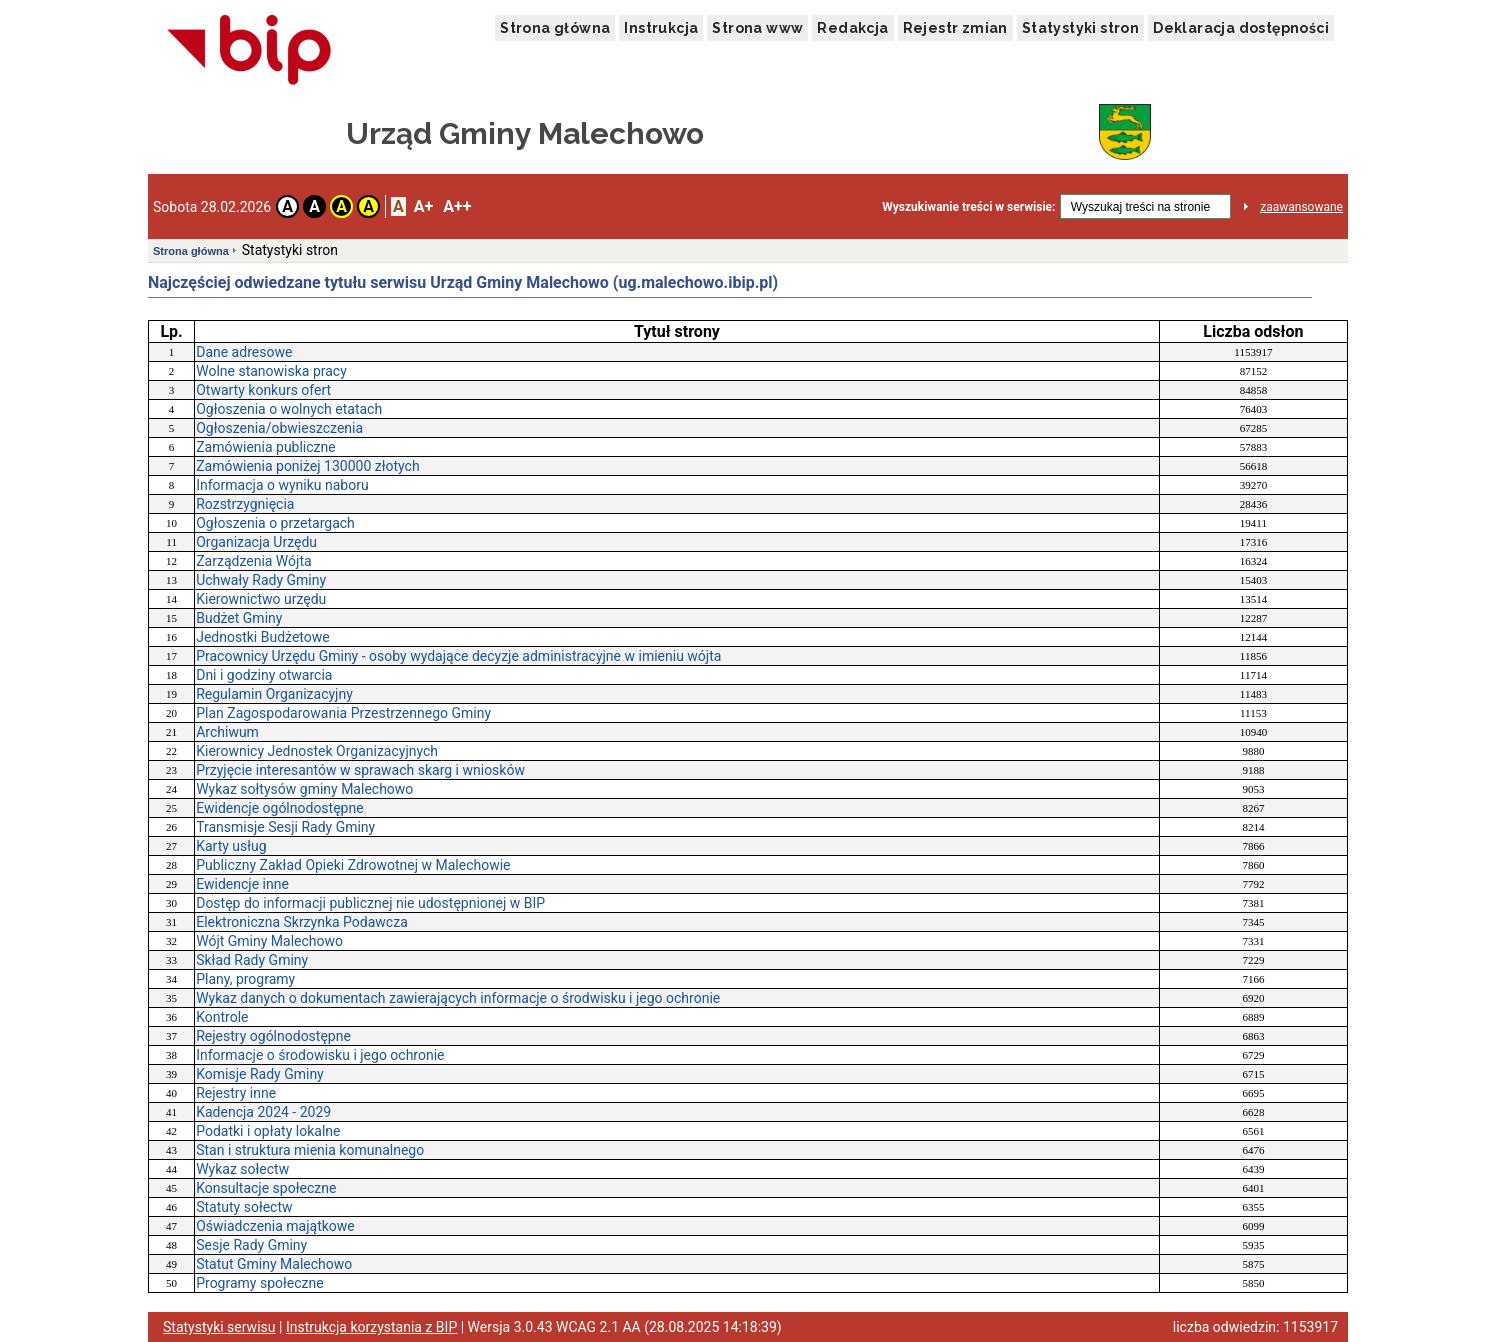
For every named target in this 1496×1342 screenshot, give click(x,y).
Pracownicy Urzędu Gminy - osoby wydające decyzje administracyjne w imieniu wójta (458, 656)
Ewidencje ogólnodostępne (279, 808)
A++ (457, 206)
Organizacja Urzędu (256, 542)
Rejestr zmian (955, 28)
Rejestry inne (236, 1093)
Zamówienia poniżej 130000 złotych (307, 466)
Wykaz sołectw (242, 1169)
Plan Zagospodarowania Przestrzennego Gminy (343, 713)
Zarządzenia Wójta (253, 561)
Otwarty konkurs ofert (263, 390)
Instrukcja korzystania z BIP (371, 1327)
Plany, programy (245, 979)
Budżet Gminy (239, 618)
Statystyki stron (1080, 28)
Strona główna (555, 28)
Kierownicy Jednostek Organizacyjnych (317, 751)
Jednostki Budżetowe (263, 637)
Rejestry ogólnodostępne (273, 1036)
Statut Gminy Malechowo (274, 1264)
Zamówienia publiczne (266, 447)
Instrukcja (661, 28)
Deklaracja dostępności (1241, 28)
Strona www (757, 28)
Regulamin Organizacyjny (274, 694)
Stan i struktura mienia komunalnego (310, 1150)
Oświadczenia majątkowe (275, 1226)
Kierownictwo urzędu (261, 599)
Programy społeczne (259, 1283)
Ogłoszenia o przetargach (275, 523)
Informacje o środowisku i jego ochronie (320, 1055)
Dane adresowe (244, 352)
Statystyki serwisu (219, 1327)
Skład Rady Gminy (252, 960)
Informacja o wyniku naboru (282, 485)
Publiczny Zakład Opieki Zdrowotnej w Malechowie (353, 865)
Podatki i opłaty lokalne (268, 1131)
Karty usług (231, 846)
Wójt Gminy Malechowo (269, 941)
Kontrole (222, 1017)
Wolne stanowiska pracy (271, 371)
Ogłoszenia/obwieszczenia (279, 428)
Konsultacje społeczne (266, 1188)
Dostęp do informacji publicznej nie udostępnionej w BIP (370, 903)
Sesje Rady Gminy (251, 1245)
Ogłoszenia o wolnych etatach (289, 409)
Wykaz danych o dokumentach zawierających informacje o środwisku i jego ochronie (458, 998)
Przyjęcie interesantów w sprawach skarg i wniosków (360, 770)
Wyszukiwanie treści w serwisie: (968, 207)
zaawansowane (1301, 207)
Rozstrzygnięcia (245, 504)
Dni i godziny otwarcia (264, 675)
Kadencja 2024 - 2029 (263, 1112)
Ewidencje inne (242, 884)
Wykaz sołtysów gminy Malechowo (304, 789)
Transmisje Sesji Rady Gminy (285, 827)
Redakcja (852, 28)
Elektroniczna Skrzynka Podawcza (302, 922)
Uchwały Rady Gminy (261, 580)
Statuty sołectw (244, 1207)
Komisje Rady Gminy (260, 1074)
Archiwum (227, 732)
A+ (423, 206)
